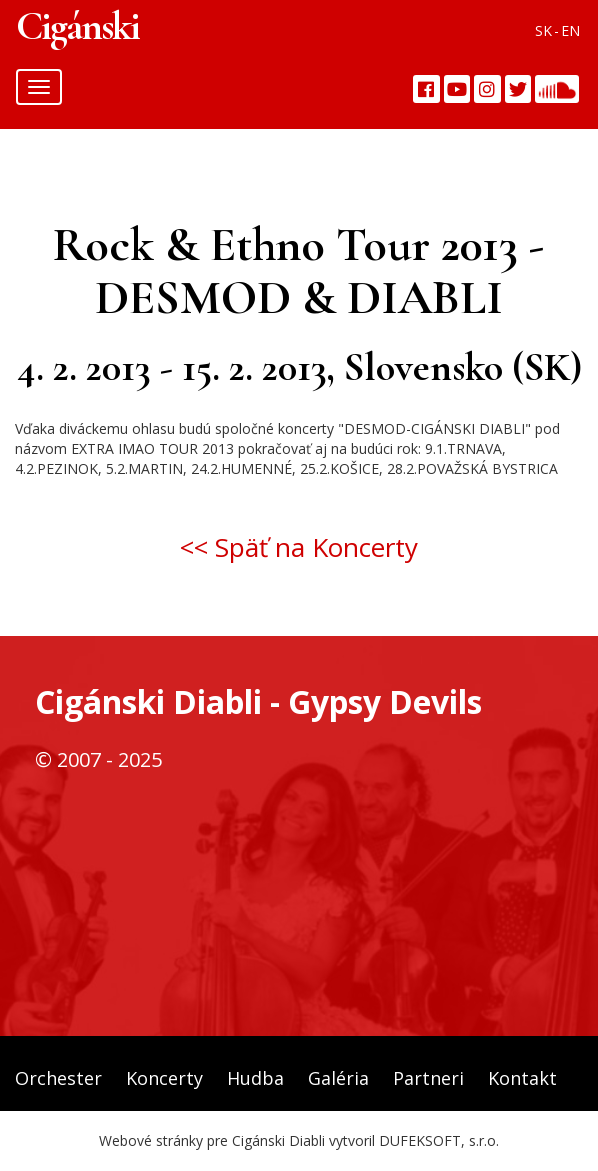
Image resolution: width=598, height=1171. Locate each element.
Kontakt (522, 1078)
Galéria (338, 1078)
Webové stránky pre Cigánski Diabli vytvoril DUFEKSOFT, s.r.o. (299, 1140)
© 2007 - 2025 (98, 759)
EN (570, 30)
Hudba (255, 1078)
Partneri (428, 1078)
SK (543, 30)
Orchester (58, 1078)
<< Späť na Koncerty (299, 547)
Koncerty (164, 1078)
